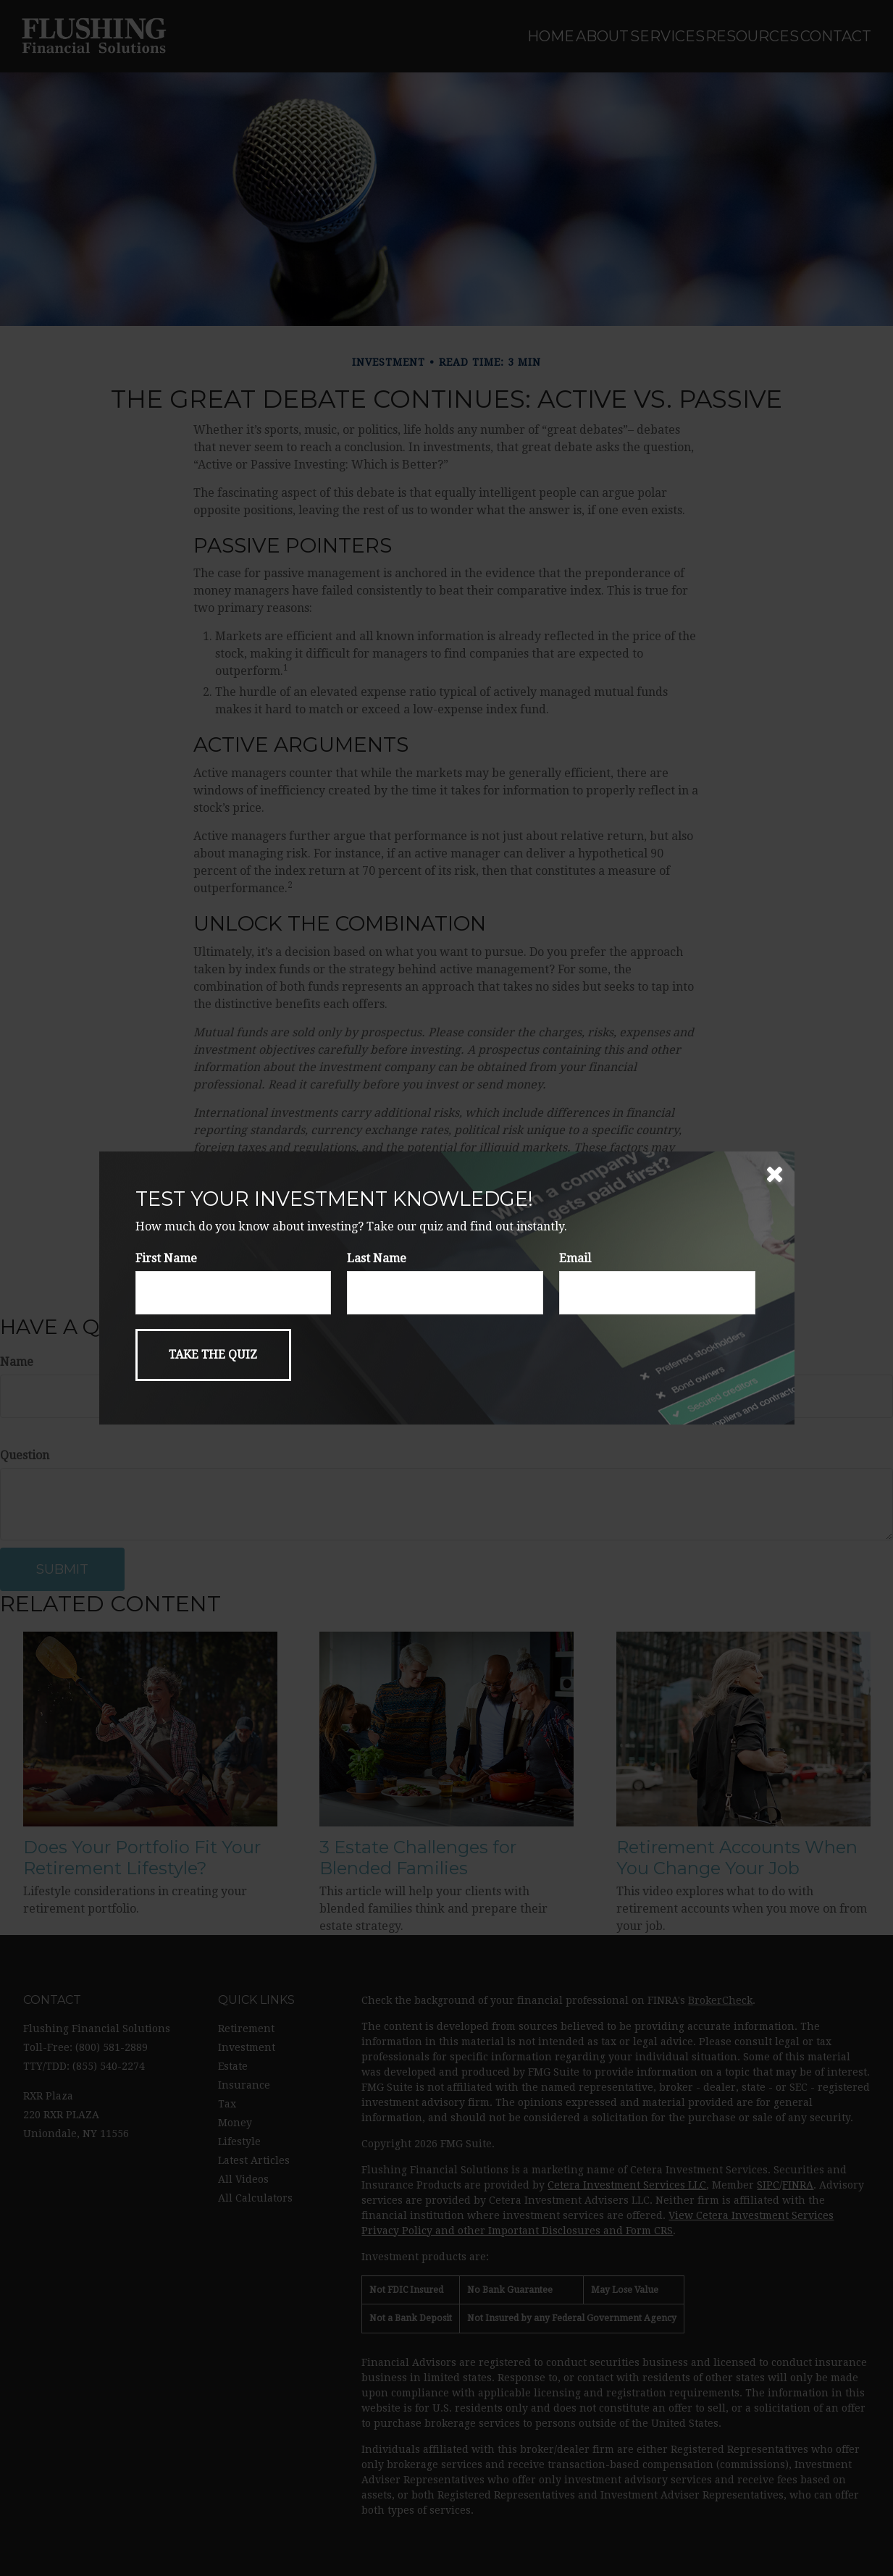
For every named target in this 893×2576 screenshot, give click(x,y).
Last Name (376, 1258)
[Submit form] (213, 1355)
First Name (166, 1258)
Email (575, 1258)
